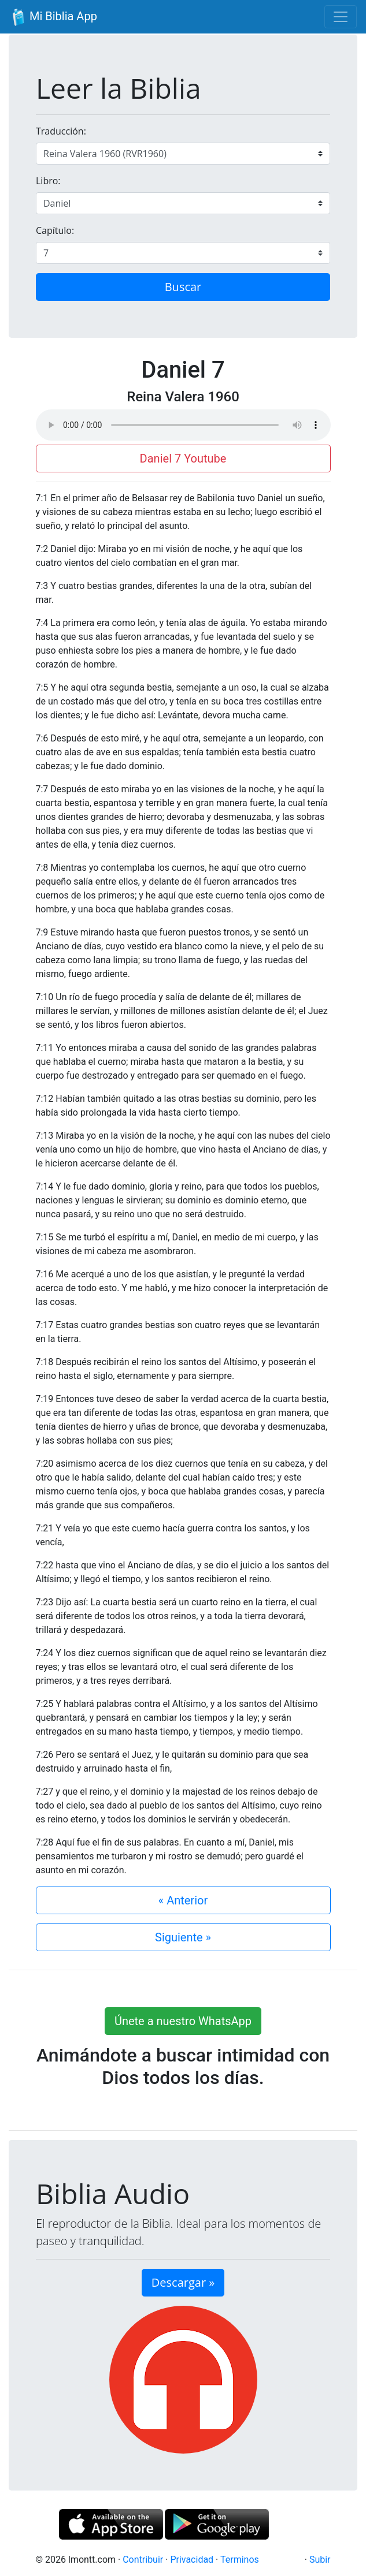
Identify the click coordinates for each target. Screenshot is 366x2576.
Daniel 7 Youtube (183, 458)
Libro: (48, 180)
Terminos (239, 2559)
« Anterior (183, 1900)
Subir (320, 2559)
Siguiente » (183, 1937)
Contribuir (143, 2559)
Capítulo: (55, 230)
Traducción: (61, 131)
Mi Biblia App (53, 17)
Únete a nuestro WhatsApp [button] (183, 2021)
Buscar (183, 286)
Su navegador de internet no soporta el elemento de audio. (183, 425)
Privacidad (191, 2559)
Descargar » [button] (183, 2282)
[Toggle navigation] (340, 16)
